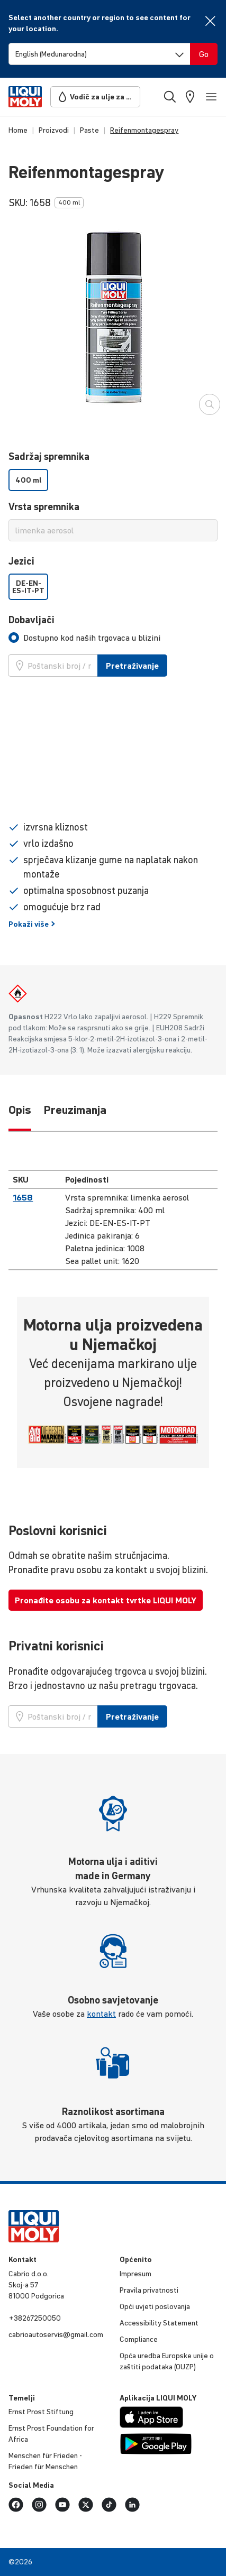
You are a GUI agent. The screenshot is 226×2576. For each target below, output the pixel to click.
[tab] (84, 637)
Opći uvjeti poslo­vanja (155, 2306)
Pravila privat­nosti (149, 2290)
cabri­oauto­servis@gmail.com (55, 2334)
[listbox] (112, 480)
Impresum (135, 2273)
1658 (23, 1197)
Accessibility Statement (159, 2323)
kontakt (101, 2013)
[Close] (210, 21)
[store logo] (24, 96)
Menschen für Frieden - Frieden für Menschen (45, 2461)
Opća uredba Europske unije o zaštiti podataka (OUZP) (167, 2361)
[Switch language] (99, 54)
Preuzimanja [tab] (75, 1110)
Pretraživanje (132, 665)
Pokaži (31, 924)
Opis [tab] (19, 1110)
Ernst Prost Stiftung (41, 2411)
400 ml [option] (28, 480)
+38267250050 (34, 2318)
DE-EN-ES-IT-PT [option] (28, 587)
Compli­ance (139, 2339)
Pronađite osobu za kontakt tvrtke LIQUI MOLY (105, 1600)
